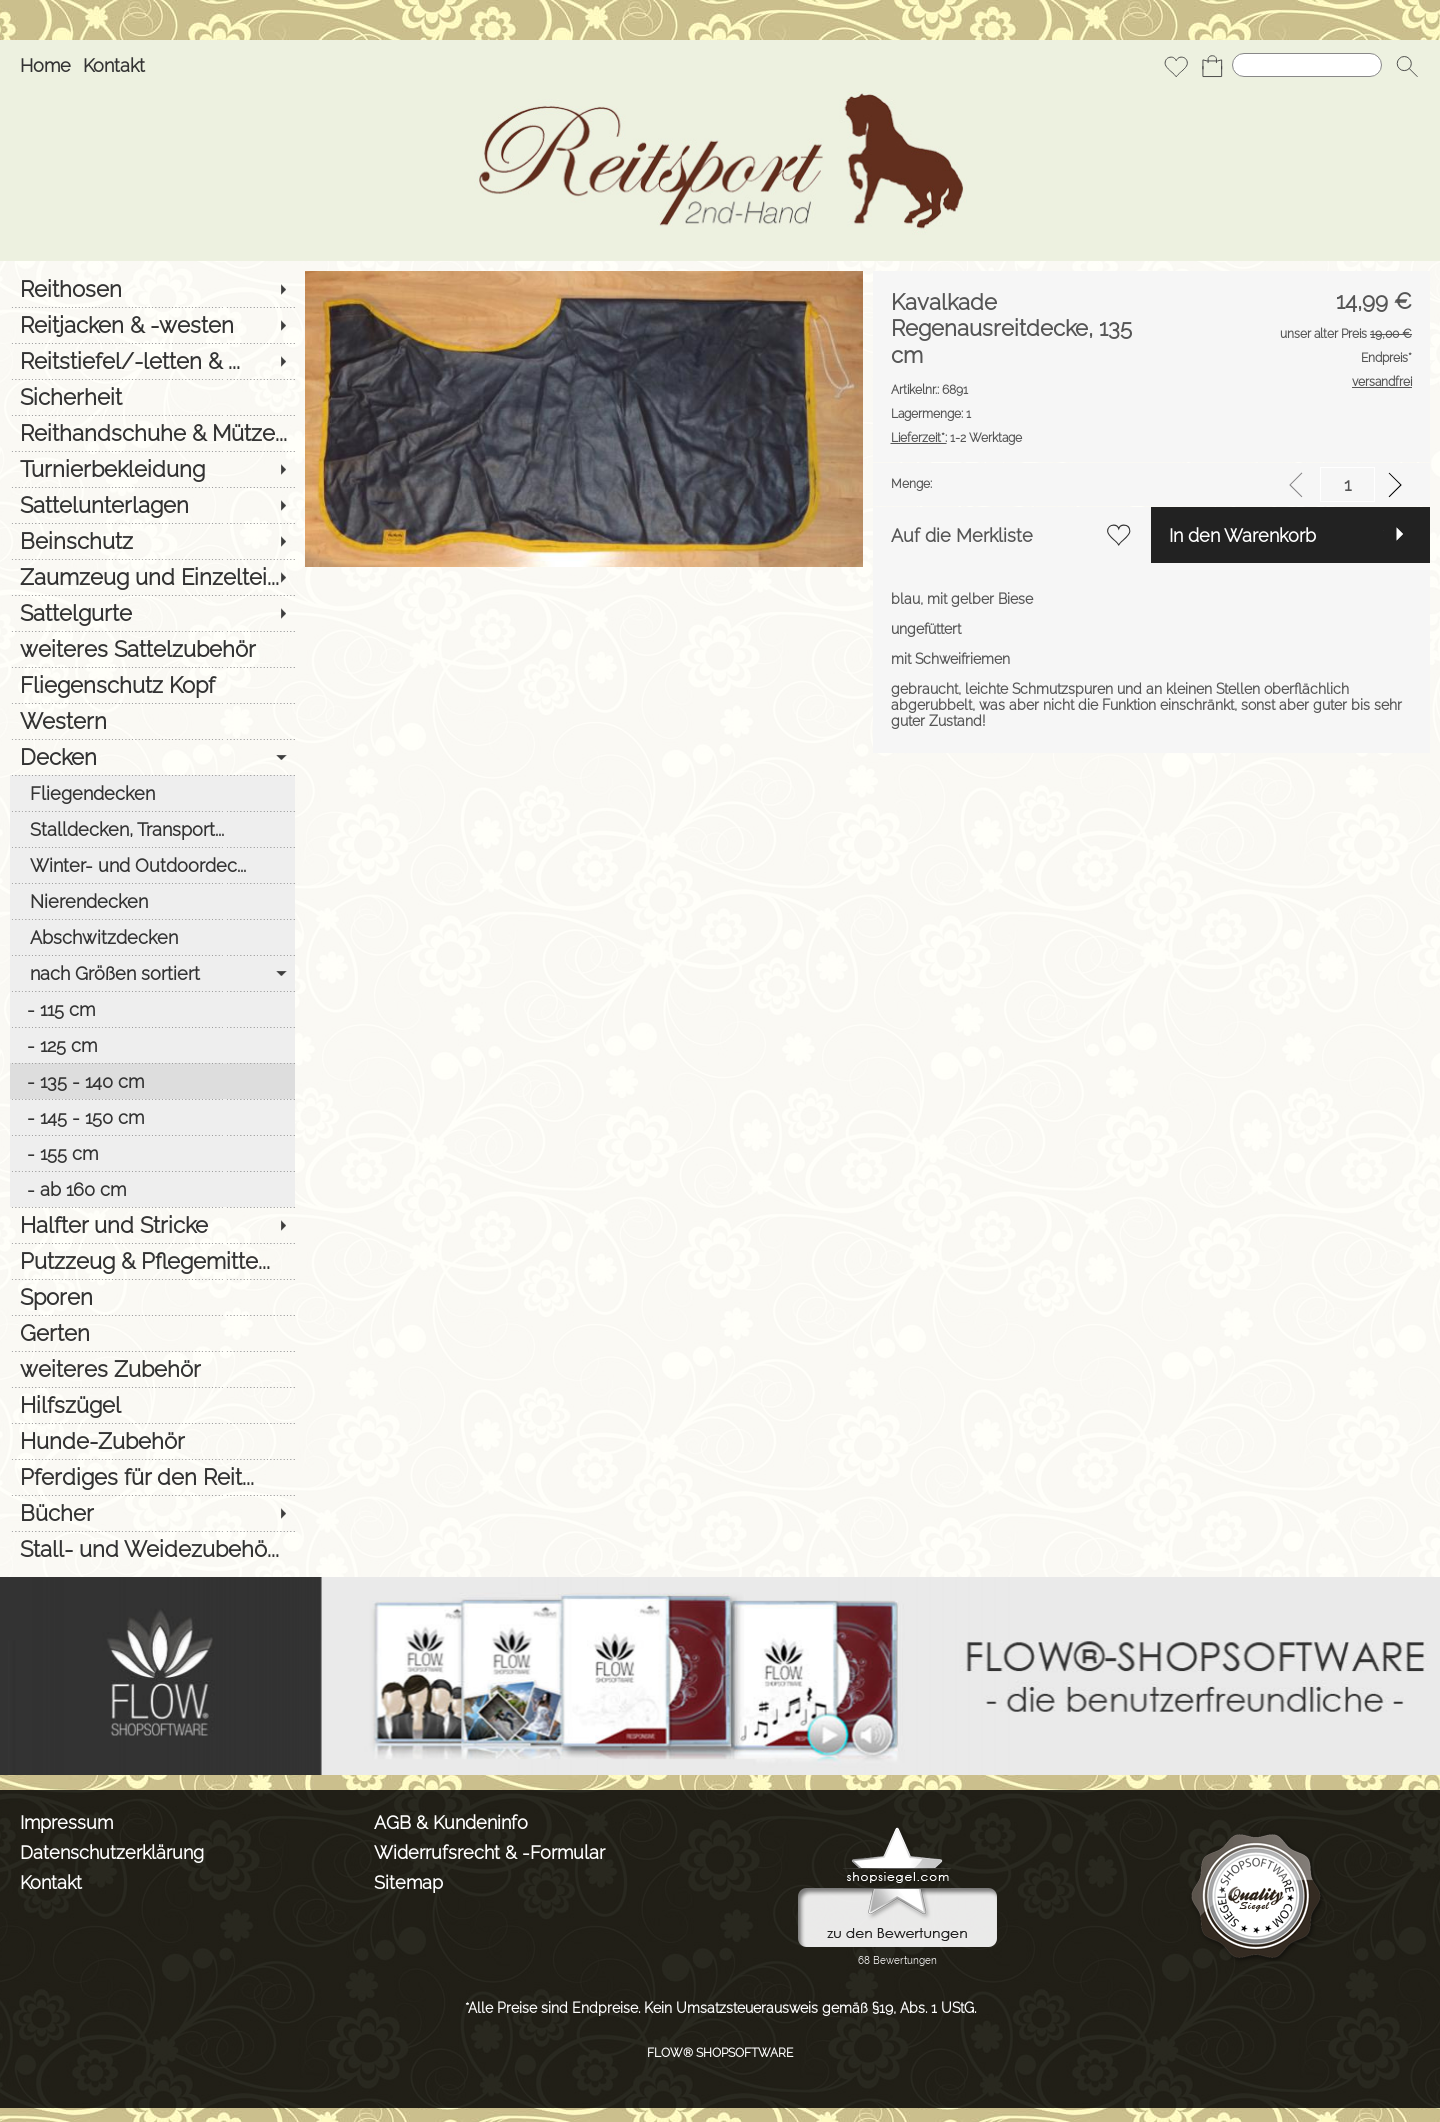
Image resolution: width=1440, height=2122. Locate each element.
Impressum (66, 1822)
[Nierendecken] (152, 901)
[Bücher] (152, 1513)
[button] (1407, 66)
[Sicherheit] (152, 397)
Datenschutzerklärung (112, 1852)
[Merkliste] (1176, 66)
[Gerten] (152, 1333)
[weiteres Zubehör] (152, 1369)
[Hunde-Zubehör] (152, 1441)
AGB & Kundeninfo (451, 1822)
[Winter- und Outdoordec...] (152, 865)
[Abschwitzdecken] (152, 937)
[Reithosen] (152, 289)
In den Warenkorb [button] (1242, 535)
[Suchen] (1307, 65)
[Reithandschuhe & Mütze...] (152, 433)
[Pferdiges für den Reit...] (152, 1477)
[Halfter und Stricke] (152, 1225)
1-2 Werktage (956, 438)
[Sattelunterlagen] (152, 505)
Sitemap (408, 1882)
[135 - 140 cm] (152, 1081)
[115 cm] (152, 1009)
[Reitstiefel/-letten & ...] (152, 361)
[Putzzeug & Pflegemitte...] (152, 1261)
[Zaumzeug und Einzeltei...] (152, 577)
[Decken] (152, 757)
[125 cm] (152, 1045)
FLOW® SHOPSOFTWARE (720, 2053)
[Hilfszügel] (152, 1405)
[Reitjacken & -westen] (152, 325)
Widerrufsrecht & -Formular (489, 1852)
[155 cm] (152, 1153)
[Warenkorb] (1212, 66)
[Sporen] (152, 1297)
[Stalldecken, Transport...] (152, 829)
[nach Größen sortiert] (152, 973)
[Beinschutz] (152, 541)
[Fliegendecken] (152, 793)
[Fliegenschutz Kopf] (152, 685)
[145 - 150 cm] (152, 1117)
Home (45, 65)
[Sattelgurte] (152, 613)
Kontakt (114, 65)
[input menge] (1347, 484)
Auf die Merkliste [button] (962, 535)
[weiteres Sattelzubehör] (152, 649)
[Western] (152, 721)
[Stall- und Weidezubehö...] (152, 1549)
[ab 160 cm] (152, 1189)
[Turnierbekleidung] (152, 469)
